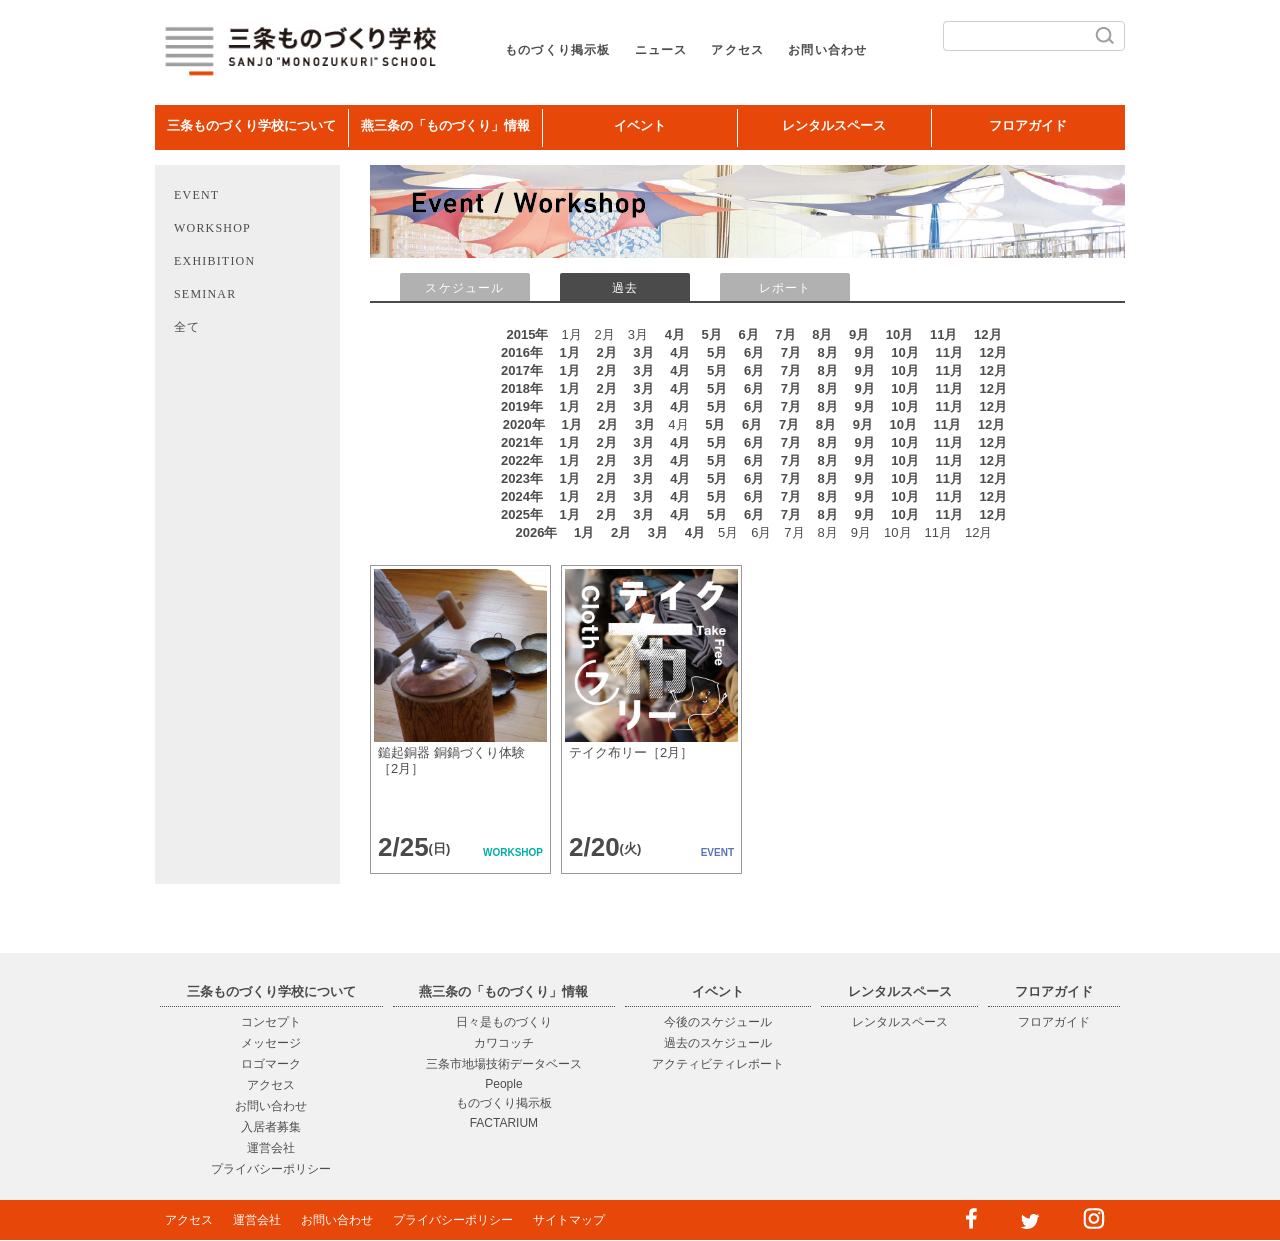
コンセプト (271, 1022)
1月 (570, 352)
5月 (712, 334)
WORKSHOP (212, 228)
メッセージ (271, 1043)
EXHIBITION (214, 261)
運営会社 (271, 1148)
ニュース (661, 50)
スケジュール (464, 288)
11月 (943, 334)
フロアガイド (1028, 125)
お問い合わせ (827, 50)
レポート (785, 288)
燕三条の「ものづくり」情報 (445, 125)
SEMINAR (205, 294)
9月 (859, 334)
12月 (987, 334)
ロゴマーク (271, 1064)
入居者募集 (271, 1127)
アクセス (737, 50)
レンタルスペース (834, 125)
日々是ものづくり (504, 1022)
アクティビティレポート (718, 1064)
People (503, 1084)
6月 (748, 334)
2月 (606, 352)
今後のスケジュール (718, 1022)
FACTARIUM (504, 1123)
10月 (899, 334)
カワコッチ (504, 1043)
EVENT (196, 195)
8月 (822, 334)
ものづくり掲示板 (558, 50)
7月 (785, 334)
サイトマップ (569, 1220)
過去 (625, 288)
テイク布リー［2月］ (631, 752)
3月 (643, 352)
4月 (675, 334)
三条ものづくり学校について (251, 125)
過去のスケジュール (718, 1043)
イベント (640, 125)
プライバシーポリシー (271, 1169)
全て (187, 327)
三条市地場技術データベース (504, 1064)
